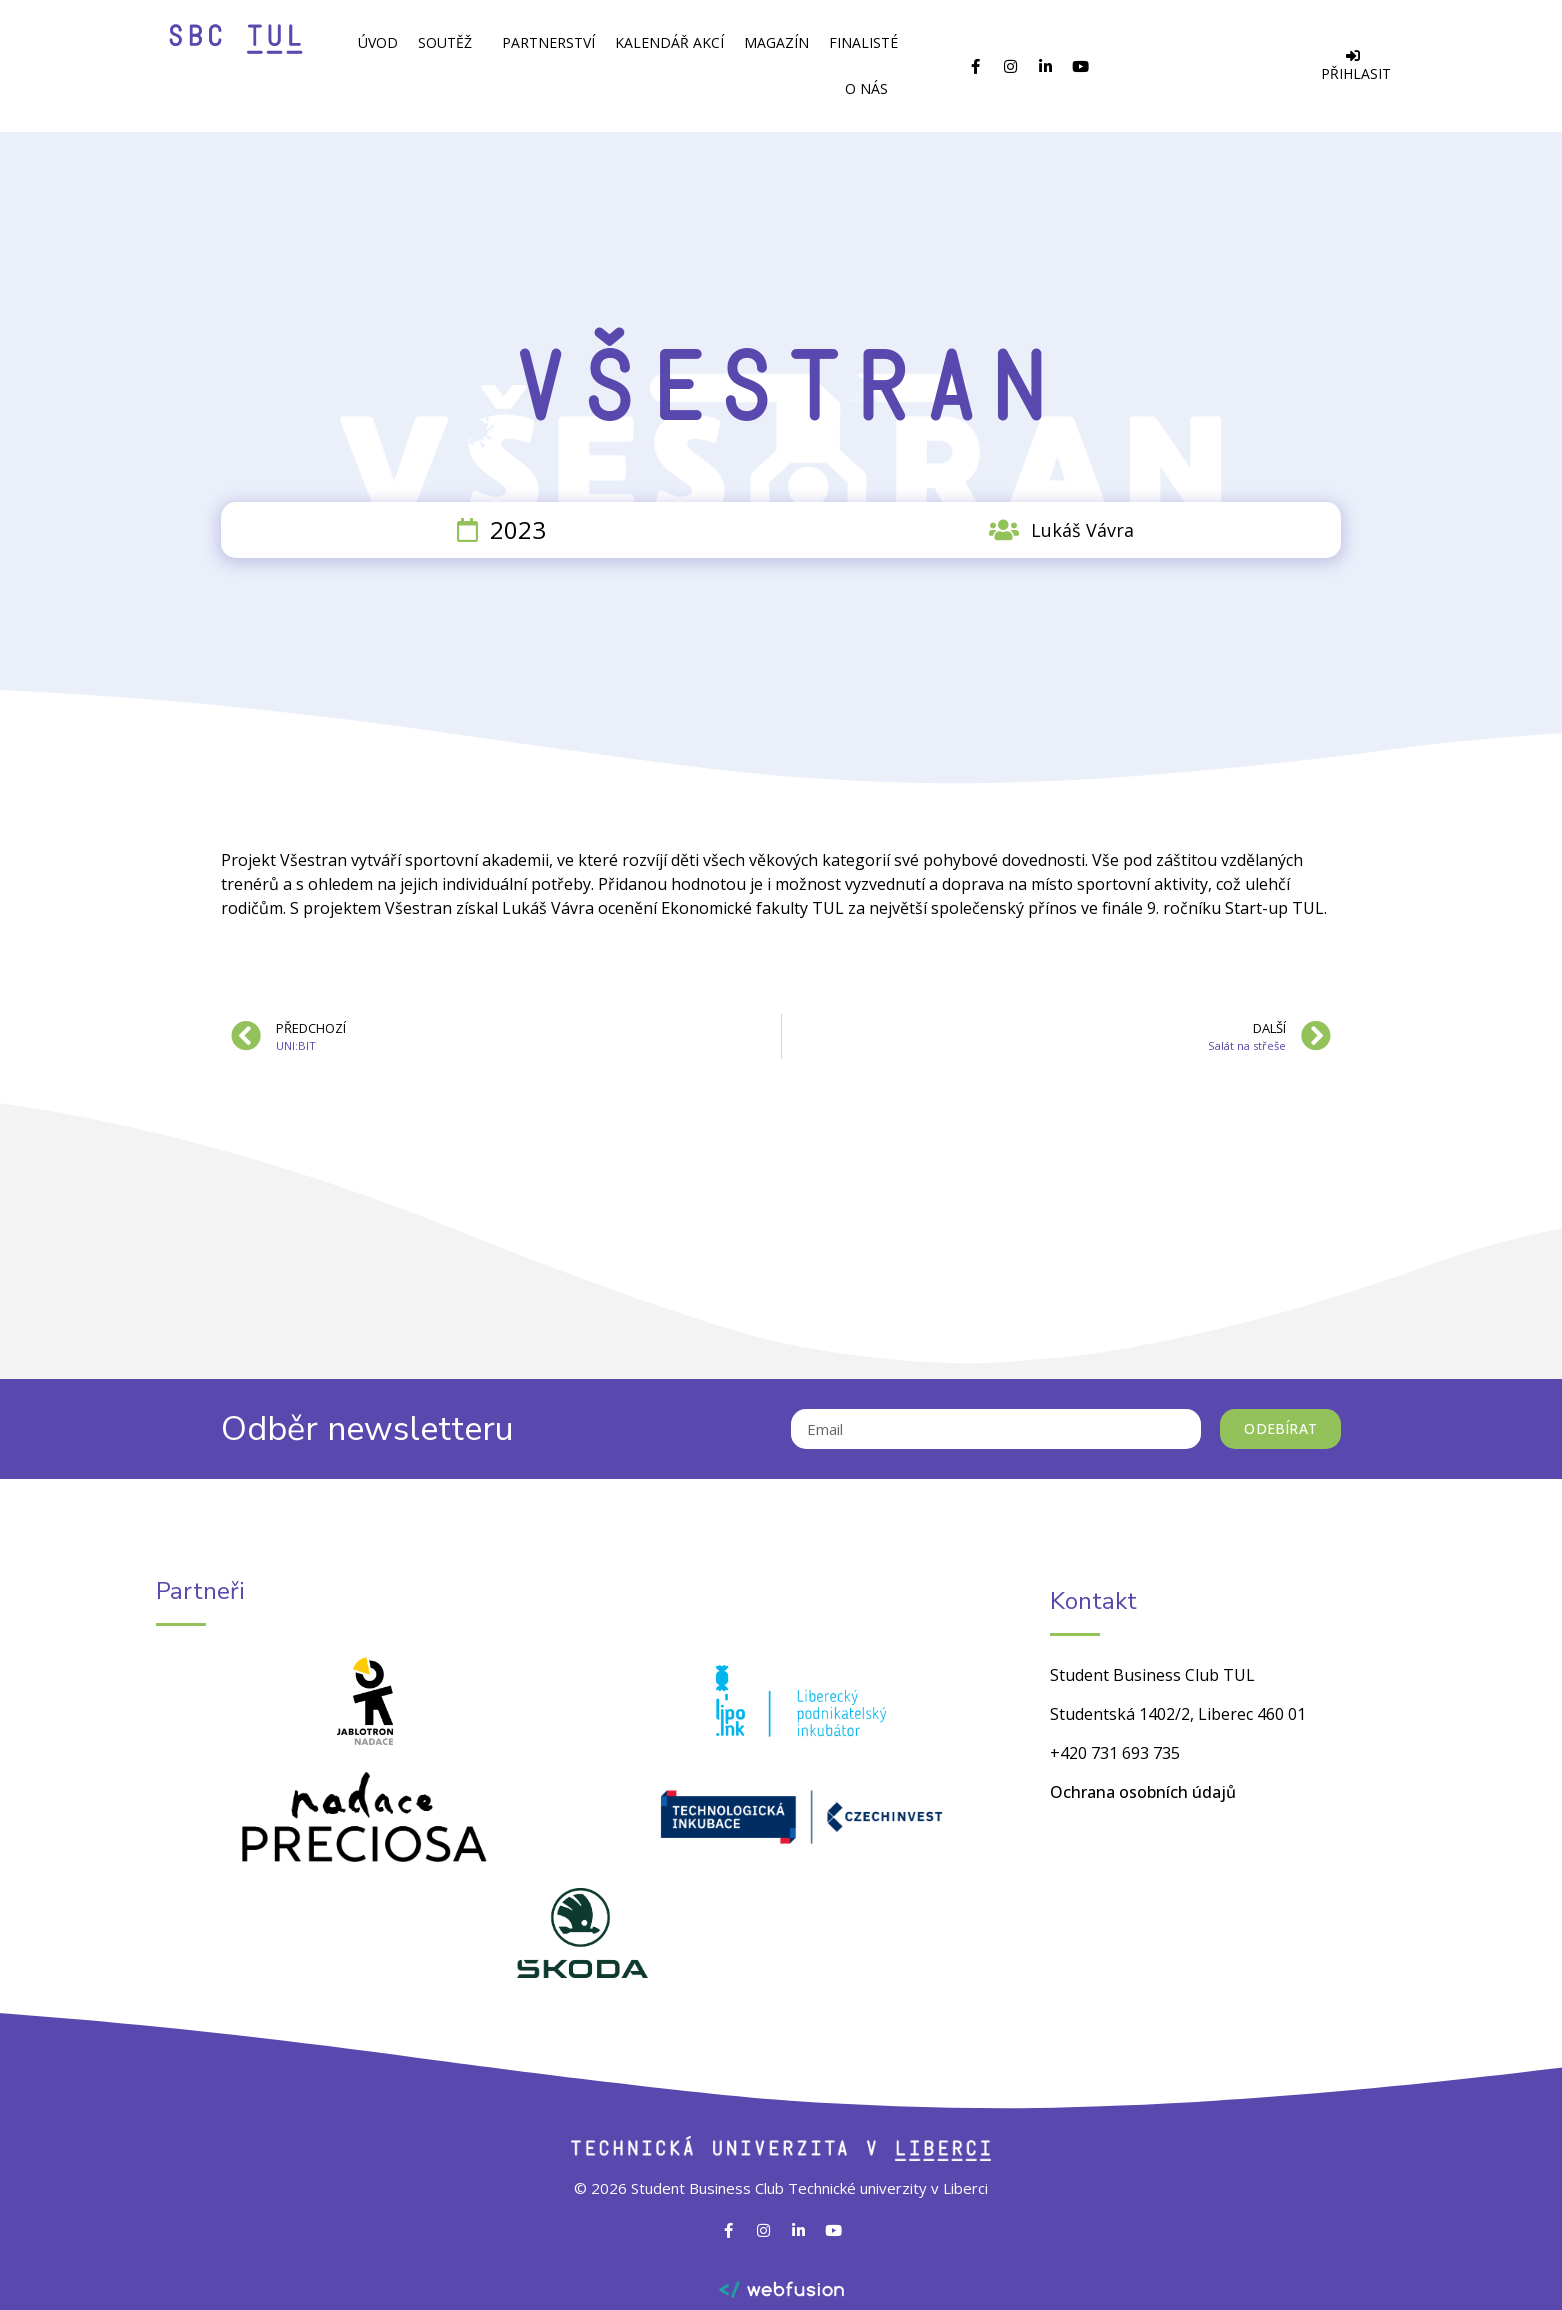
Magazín (776, 42)
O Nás (871, 89)
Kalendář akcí (669, 42)
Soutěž (450, 43)
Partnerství (548, 42)
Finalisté (863, 42)
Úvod (378, 42)
